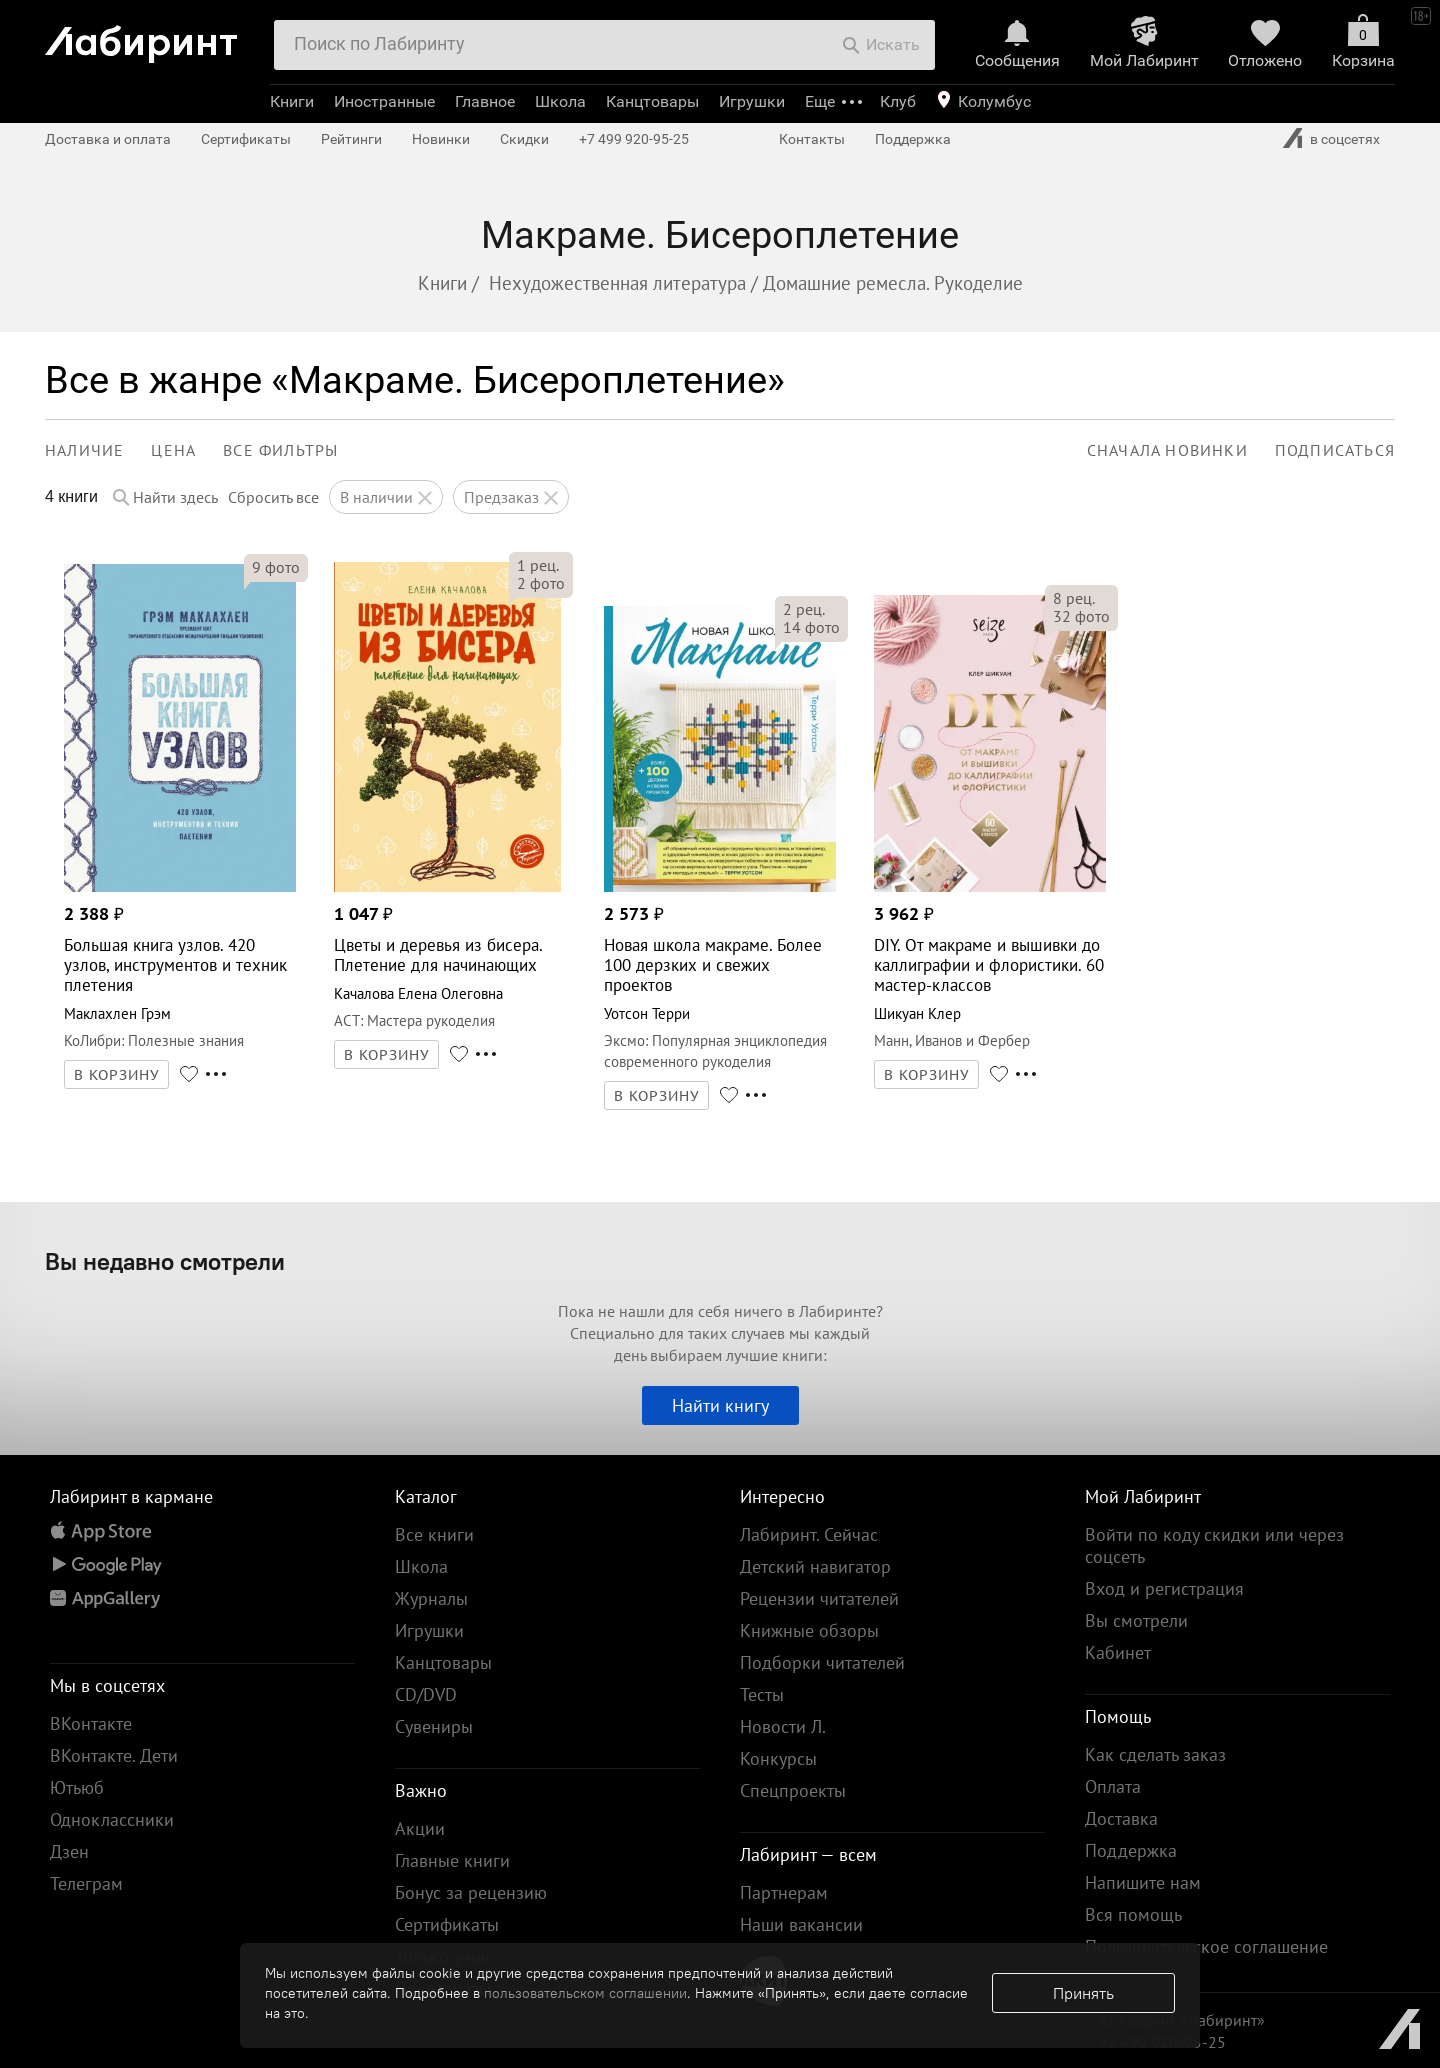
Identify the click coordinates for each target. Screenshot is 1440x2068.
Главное (485, 101)
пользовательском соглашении (585, 1993)
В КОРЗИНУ (117, 1075)
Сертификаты (246, 139)
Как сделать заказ (1155, 1754)
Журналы (431, 1598)
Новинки (441, 139)
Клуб (898, 101)
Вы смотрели (1136, 1620)
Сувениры (434, 1726)
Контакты (812, 139)
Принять (1083, 1993)
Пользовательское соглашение (1206, 1946)
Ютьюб (77, 1787)
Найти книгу (720, 1405)
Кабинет (1118, 1652)
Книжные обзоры (809, 1630)
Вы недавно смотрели (165, 1261)
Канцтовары (652, 101)
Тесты (762, 1694)
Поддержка (913, 139)
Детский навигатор (815, 1566)
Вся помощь (1133, 1914)
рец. (538, 565)
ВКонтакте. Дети (114, 1755)
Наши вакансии (801, 1924)
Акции (420, 1828)
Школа (560, 101)
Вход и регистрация (1164, 1588)
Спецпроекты (793, 1790)
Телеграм (86, 1883)
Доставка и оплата (108, 139)
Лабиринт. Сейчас (809, 1534)
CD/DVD (426, 1694)
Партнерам (784, 1892)
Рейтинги (351, 139)
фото (276, 567)
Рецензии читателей (819, 1598)
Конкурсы (778, 1758)
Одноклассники (112, 1819)
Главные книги (452, 1860)
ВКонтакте (91, 1723)
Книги (292, 101)
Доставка (1121, 1818)
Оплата (1113, 1786)
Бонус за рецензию (471, 1892)
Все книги (434, 1534)
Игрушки (752, 101)
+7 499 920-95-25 (634, 139)
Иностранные (384, 101)
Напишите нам (1143, 1882)
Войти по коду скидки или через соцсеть (1214, 1545)
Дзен (69, 1851)
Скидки (524, 139)
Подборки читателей (822, 1662)
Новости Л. (783, 1726)
